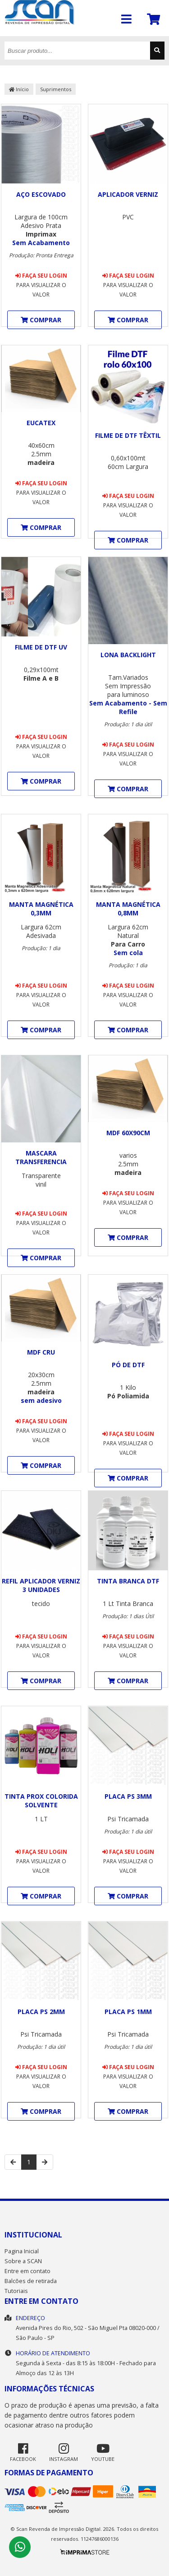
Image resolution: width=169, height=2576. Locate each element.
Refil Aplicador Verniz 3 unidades (41, 1585)
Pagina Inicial (22, 2251)
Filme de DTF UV (41, 647)
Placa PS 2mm (41, 2011)
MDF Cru (41, 1352)
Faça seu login (41, 275)
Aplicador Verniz (128, 194)
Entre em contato (27, 2271)
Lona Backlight (128, 654)
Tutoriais (16, 2291)
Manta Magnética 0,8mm (128, 908)
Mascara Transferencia (41, 1157)
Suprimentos (55, 89)
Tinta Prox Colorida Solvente (41, 1800)
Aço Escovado (41, 194)
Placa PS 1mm (128, 2011)
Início (19, 89)
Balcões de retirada (31, 2281)
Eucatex (41, 422)
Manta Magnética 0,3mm (41, 908)
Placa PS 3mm (128, 1796)
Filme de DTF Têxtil (128, 435)
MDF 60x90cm (128, 1132)
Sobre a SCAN (23, 2261)
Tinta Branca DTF (128, 1581)
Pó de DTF (128, 1364)
